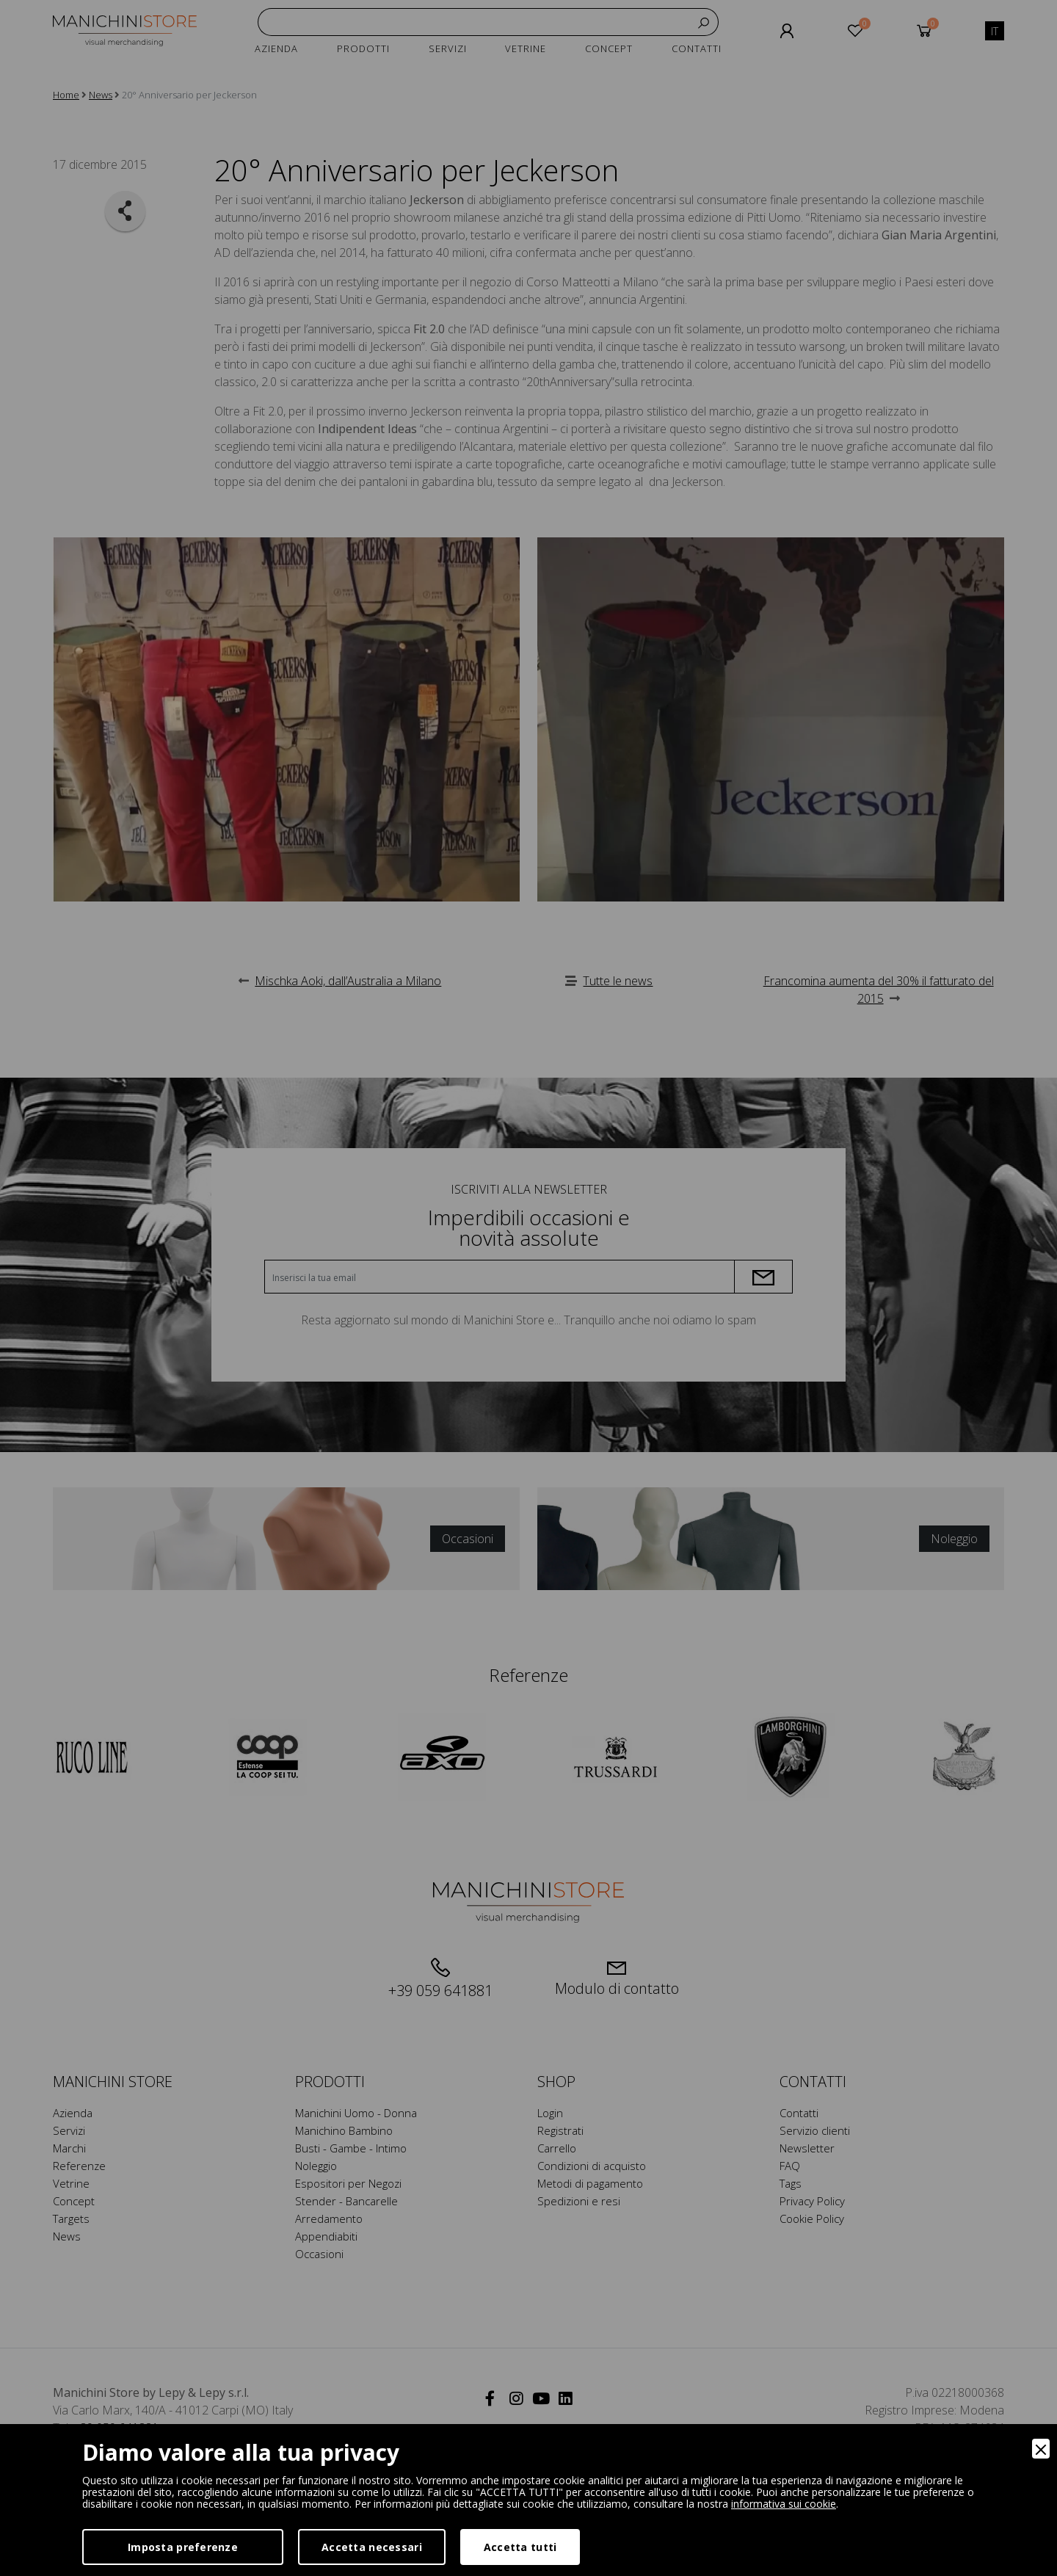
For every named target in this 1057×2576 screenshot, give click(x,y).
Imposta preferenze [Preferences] (183, 2547)
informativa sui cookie (783, 2504)
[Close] (1041, 2449)
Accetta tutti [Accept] (520, 2547)
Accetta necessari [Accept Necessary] (372, 2547)
